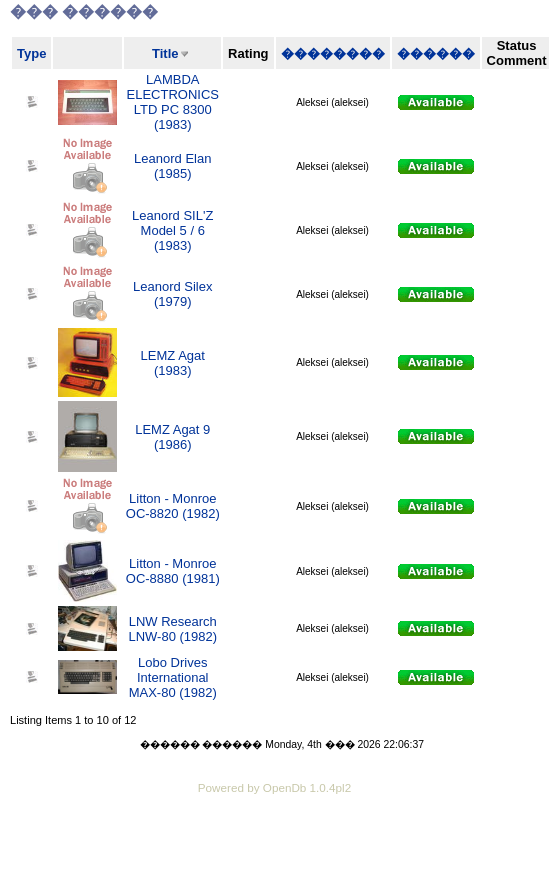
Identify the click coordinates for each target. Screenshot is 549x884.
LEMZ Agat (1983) (173, 363)
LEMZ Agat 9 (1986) (172, 437)
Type (31, 53)
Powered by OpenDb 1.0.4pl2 (274, 787)
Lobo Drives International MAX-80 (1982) (173, 677)
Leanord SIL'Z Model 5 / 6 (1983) (172, 230)
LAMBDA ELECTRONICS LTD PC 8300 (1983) (173, 102)
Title (165, 53)
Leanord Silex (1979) (173, 294)
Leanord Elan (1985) (172, 166)
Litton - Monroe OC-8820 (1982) (173, 506)
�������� (333, 53)
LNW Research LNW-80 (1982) (172, 629)
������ (436, 53)
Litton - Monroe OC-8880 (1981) (173, 571)
